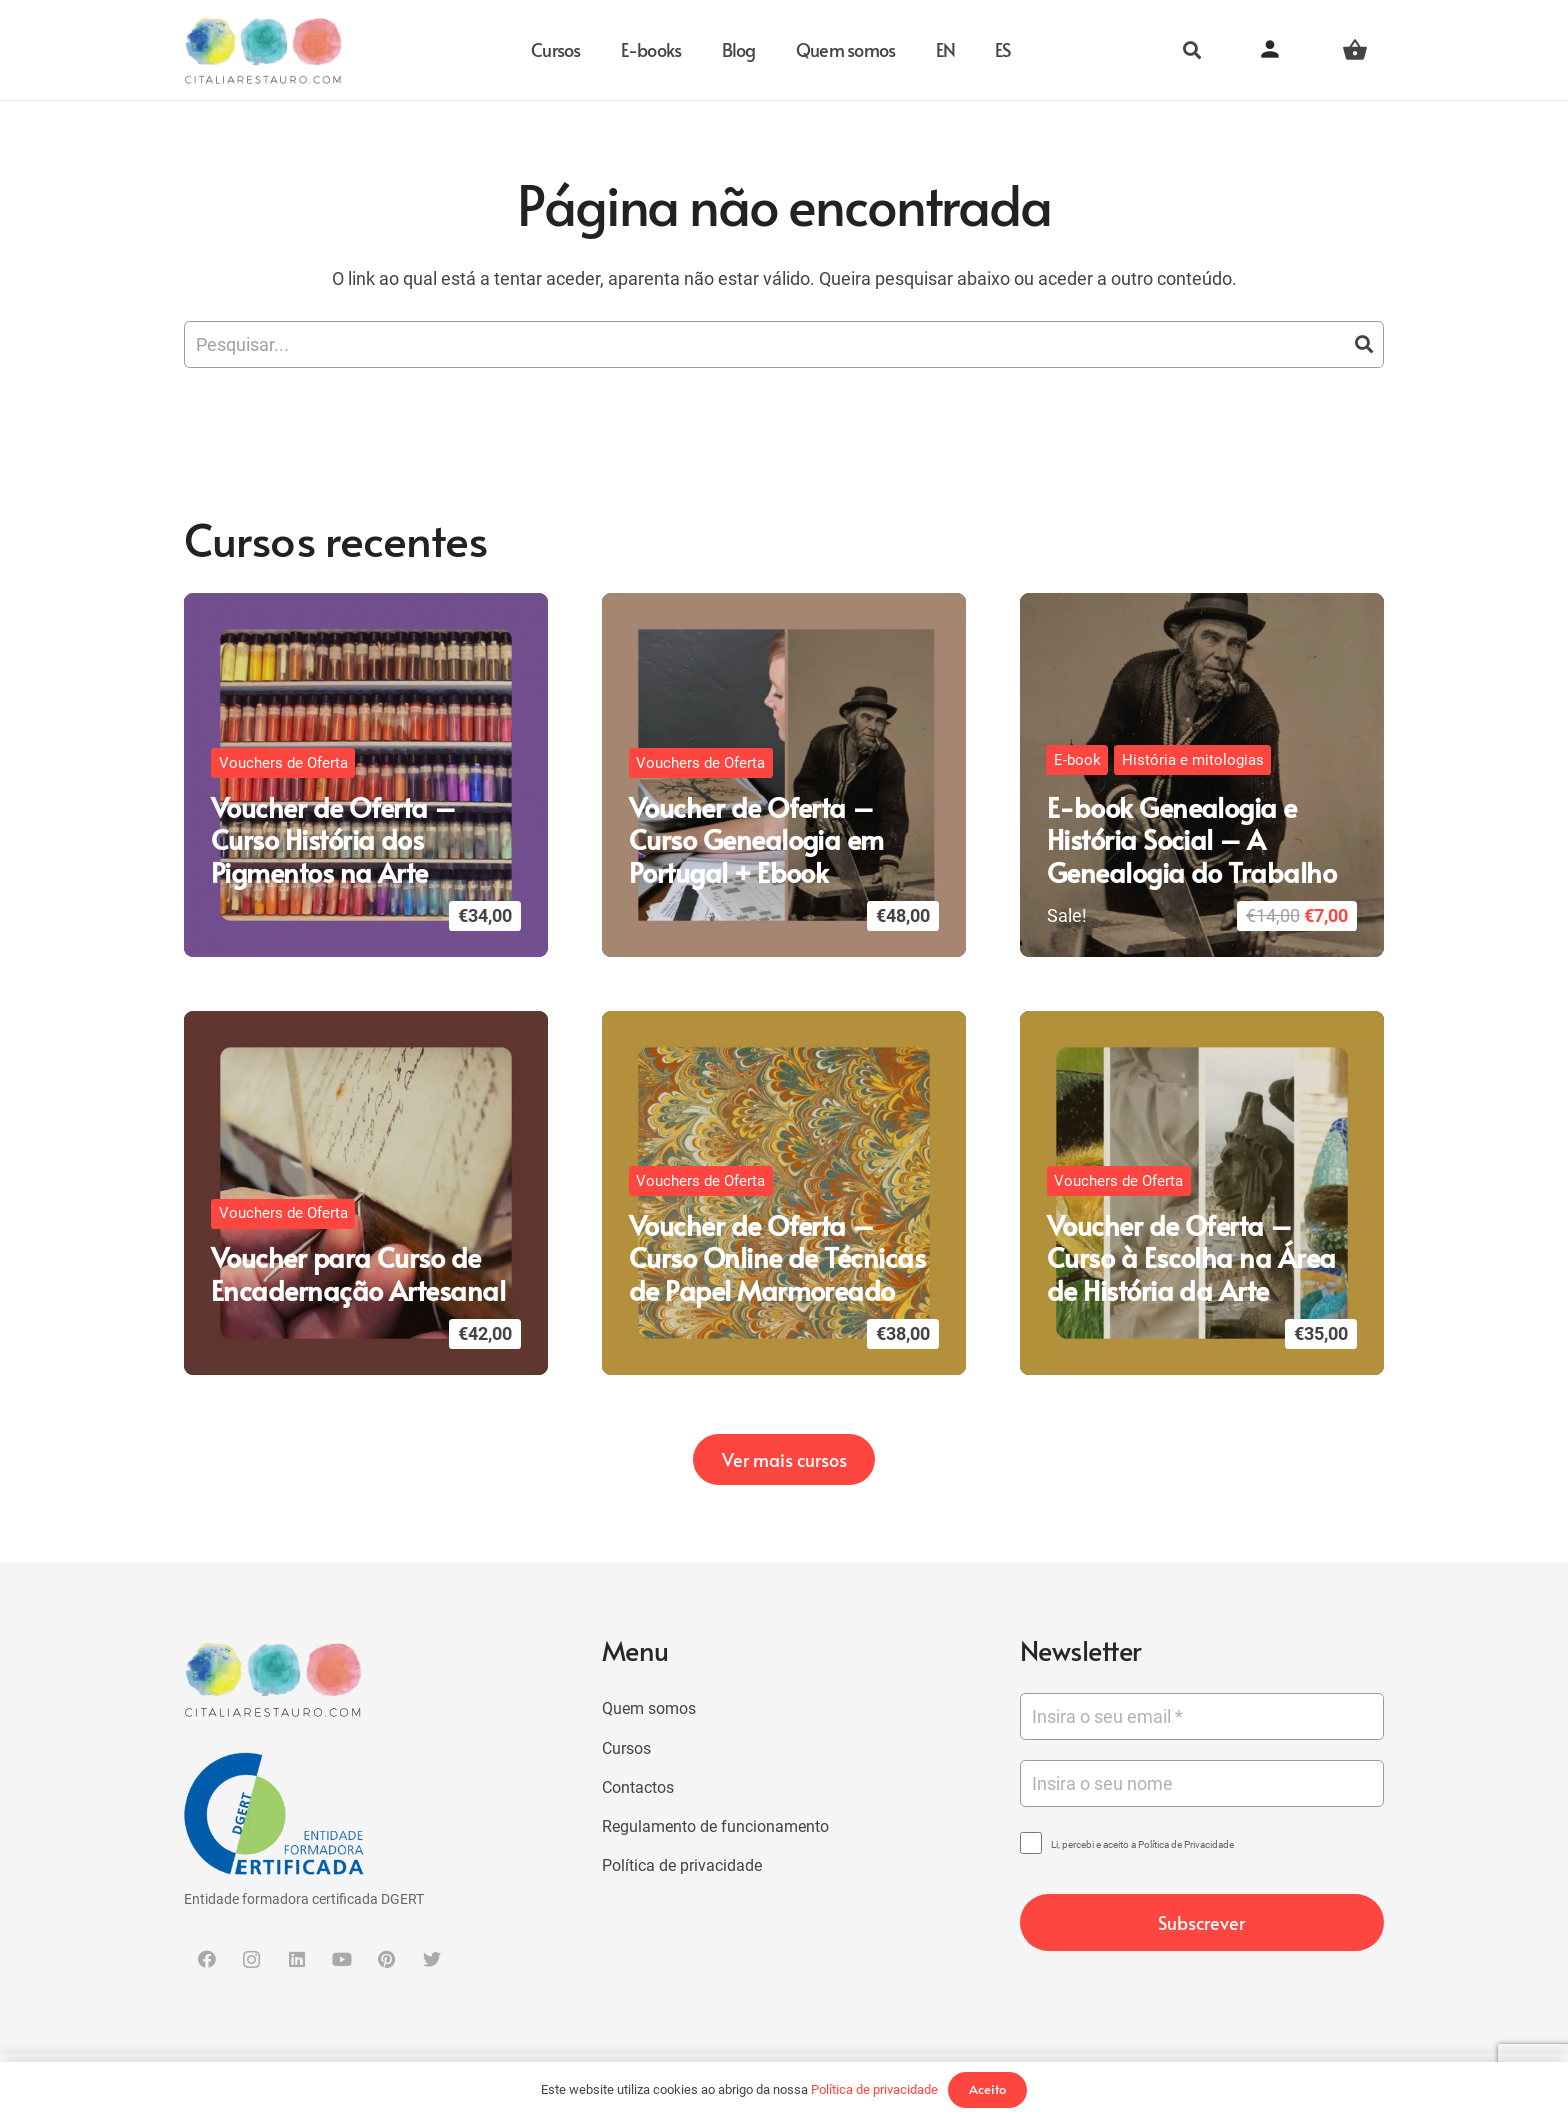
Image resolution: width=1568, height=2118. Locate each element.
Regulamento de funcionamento (715, 1826)
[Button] (1287, 50)
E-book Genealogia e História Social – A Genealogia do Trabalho (1191, 839)
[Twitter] (431, 1959)
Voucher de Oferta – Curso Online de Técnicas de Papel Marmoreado (777, 1257)
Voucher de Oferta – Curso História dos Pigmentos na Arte (333, 839)
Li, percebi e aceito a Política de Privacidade (1142, 1844)
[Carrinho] (1355, 50)
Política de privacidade (682, 1865)
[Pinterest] (386, 1959)
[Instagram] (251, 1959)
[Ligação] (264, 50)
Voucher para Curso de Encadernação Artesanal (358, 1273)
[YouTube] (341, 1959)
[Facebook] (206, 1959)
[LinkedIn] (296, 1959)
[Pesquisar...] (784, 344)
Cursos (626, 1748)
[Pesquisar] (1192, 50)
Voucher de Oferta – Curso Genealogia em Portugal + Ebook (756, 839)
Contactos (638, 1787)
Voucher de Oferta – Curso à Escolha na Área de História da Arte (1191, 1257)
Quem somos (649, 1708)
